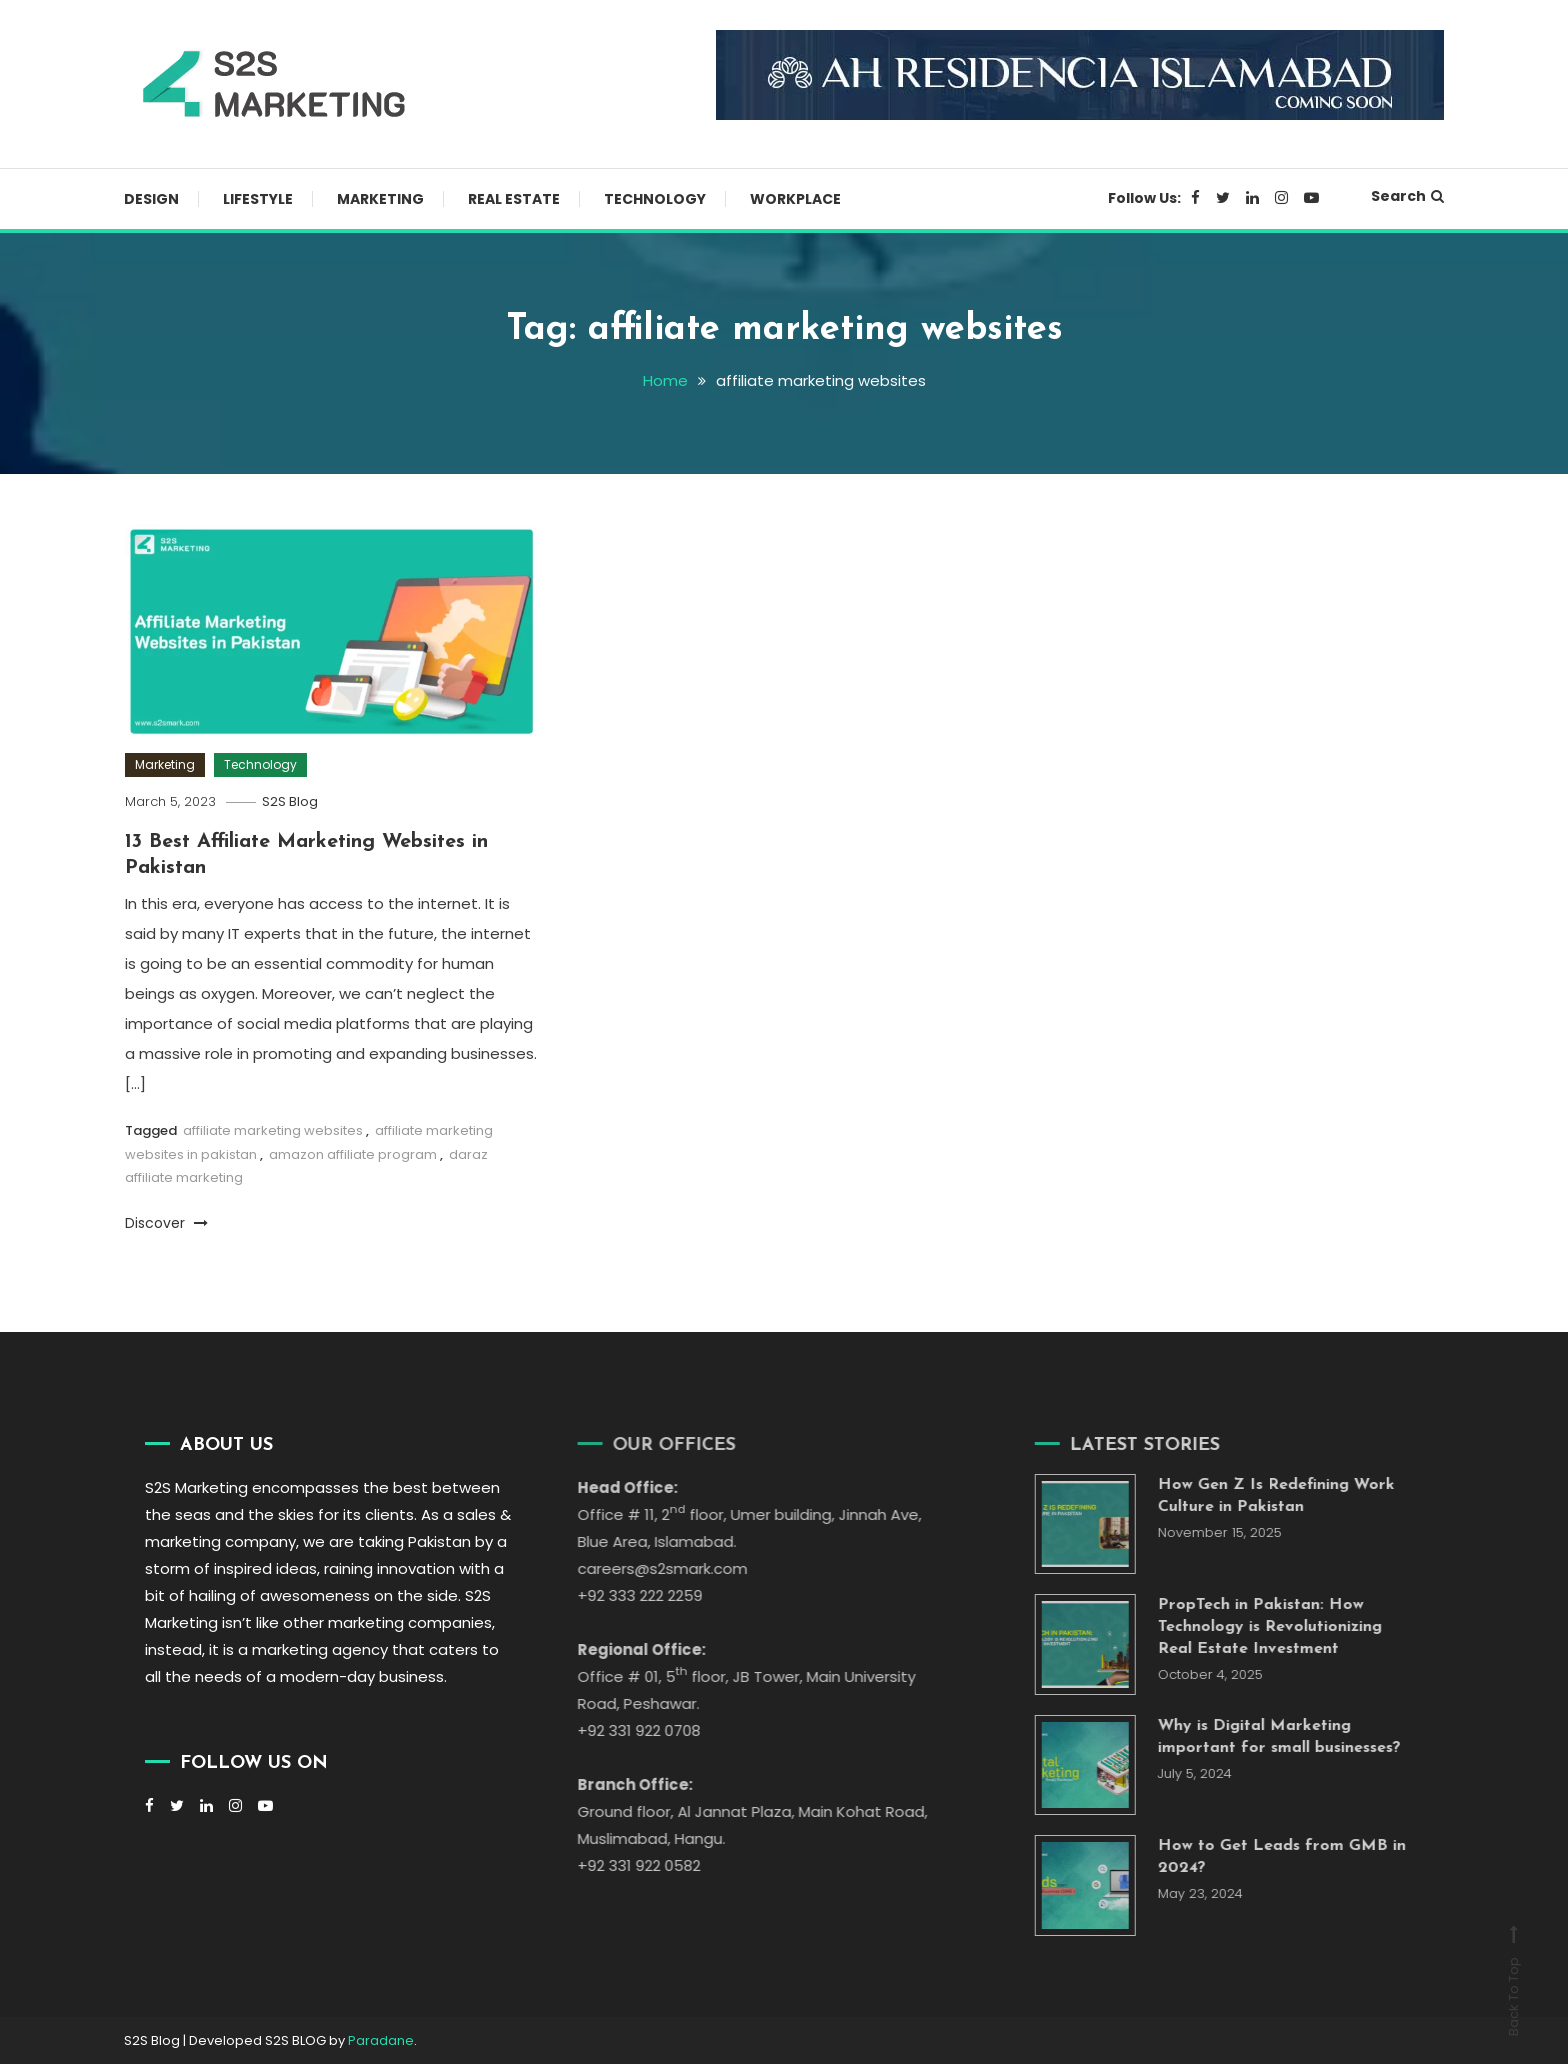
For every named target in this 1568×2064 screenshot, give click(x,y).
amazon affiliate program (353, 1154)
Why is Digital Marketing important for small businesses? (1261, 1737)
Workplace (795, 199)
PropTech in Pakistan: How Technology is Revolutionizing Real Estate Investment (1252, 1627)
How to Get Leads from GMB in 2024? (1264, 1857)
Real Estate (514, 199)
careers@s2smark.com (644, 1568)
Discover (166, 1223)
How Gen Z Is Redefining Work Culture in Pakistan (1258, 1496)
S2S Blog (290, 801)
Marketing (380, 199)
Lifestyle (258, 199)
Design (151, 199)
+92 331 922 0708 (620, 1730)
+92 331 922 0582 (620, 1865)
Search (1407, 196)
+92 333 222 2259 (621, 1595)
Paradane (381, 2040)
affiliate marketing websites (273, 1130)
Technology (655, 199)
